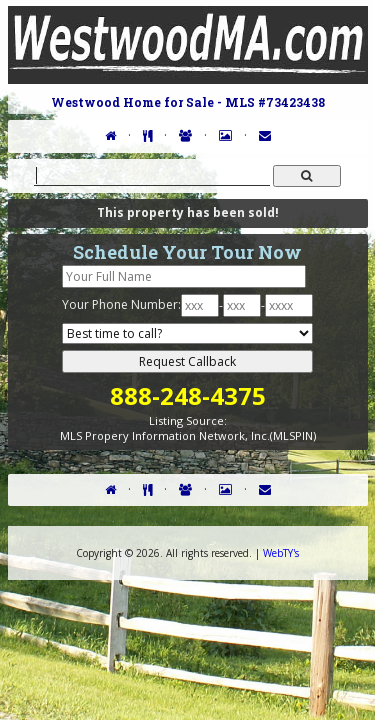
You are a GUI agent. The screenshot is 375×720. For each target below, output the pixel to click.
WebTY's (281, 553)
